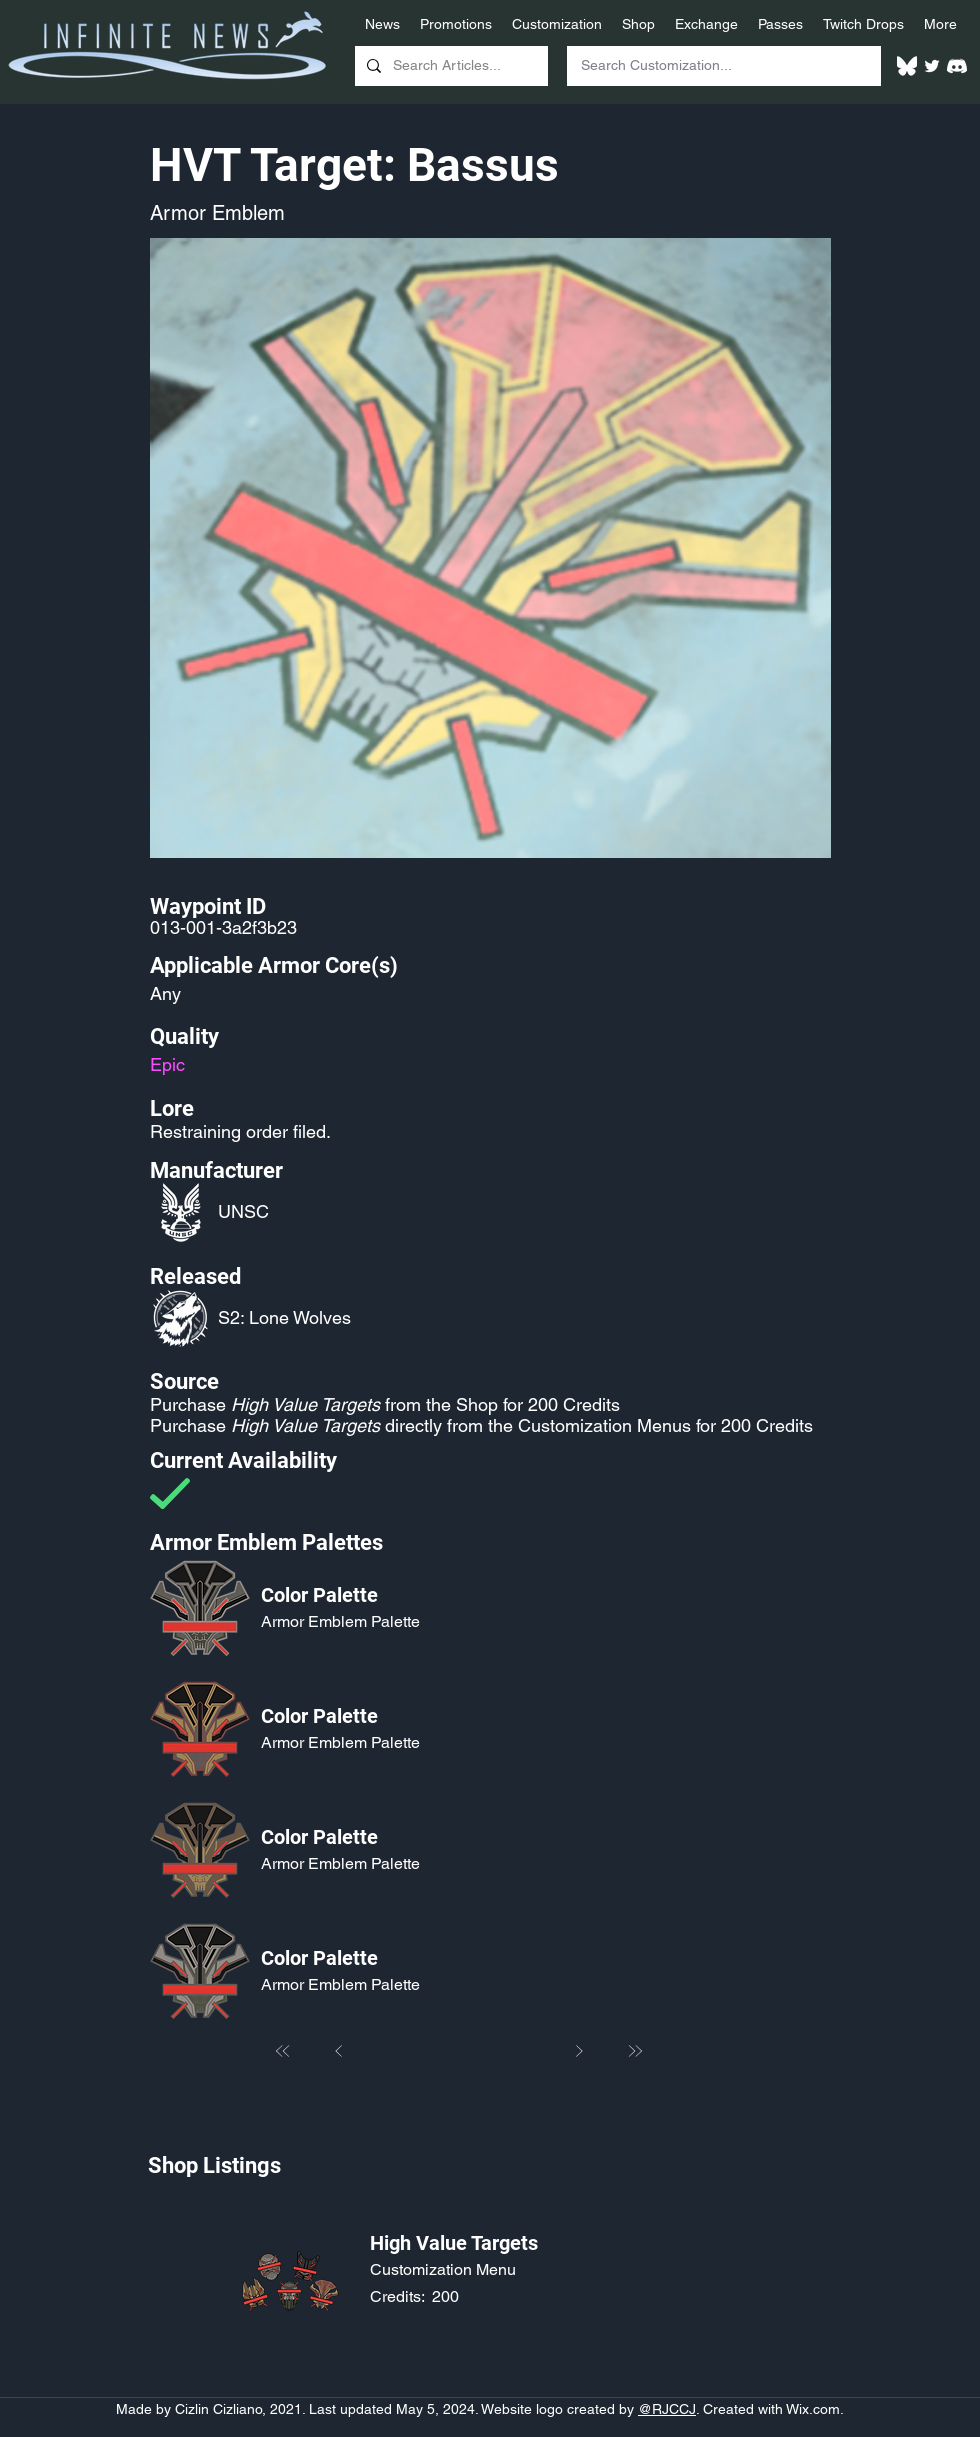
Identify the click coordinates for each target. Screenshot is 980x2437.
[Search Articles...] (449, 66)
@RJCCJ (667, 2409)
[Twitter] (932, 66)
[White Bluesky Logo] (907, 66)
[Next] (579, 2051)
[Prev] (339, 2051)
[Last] (635, 2051)
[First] (283, 2051)
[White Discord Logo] (957, 66)
